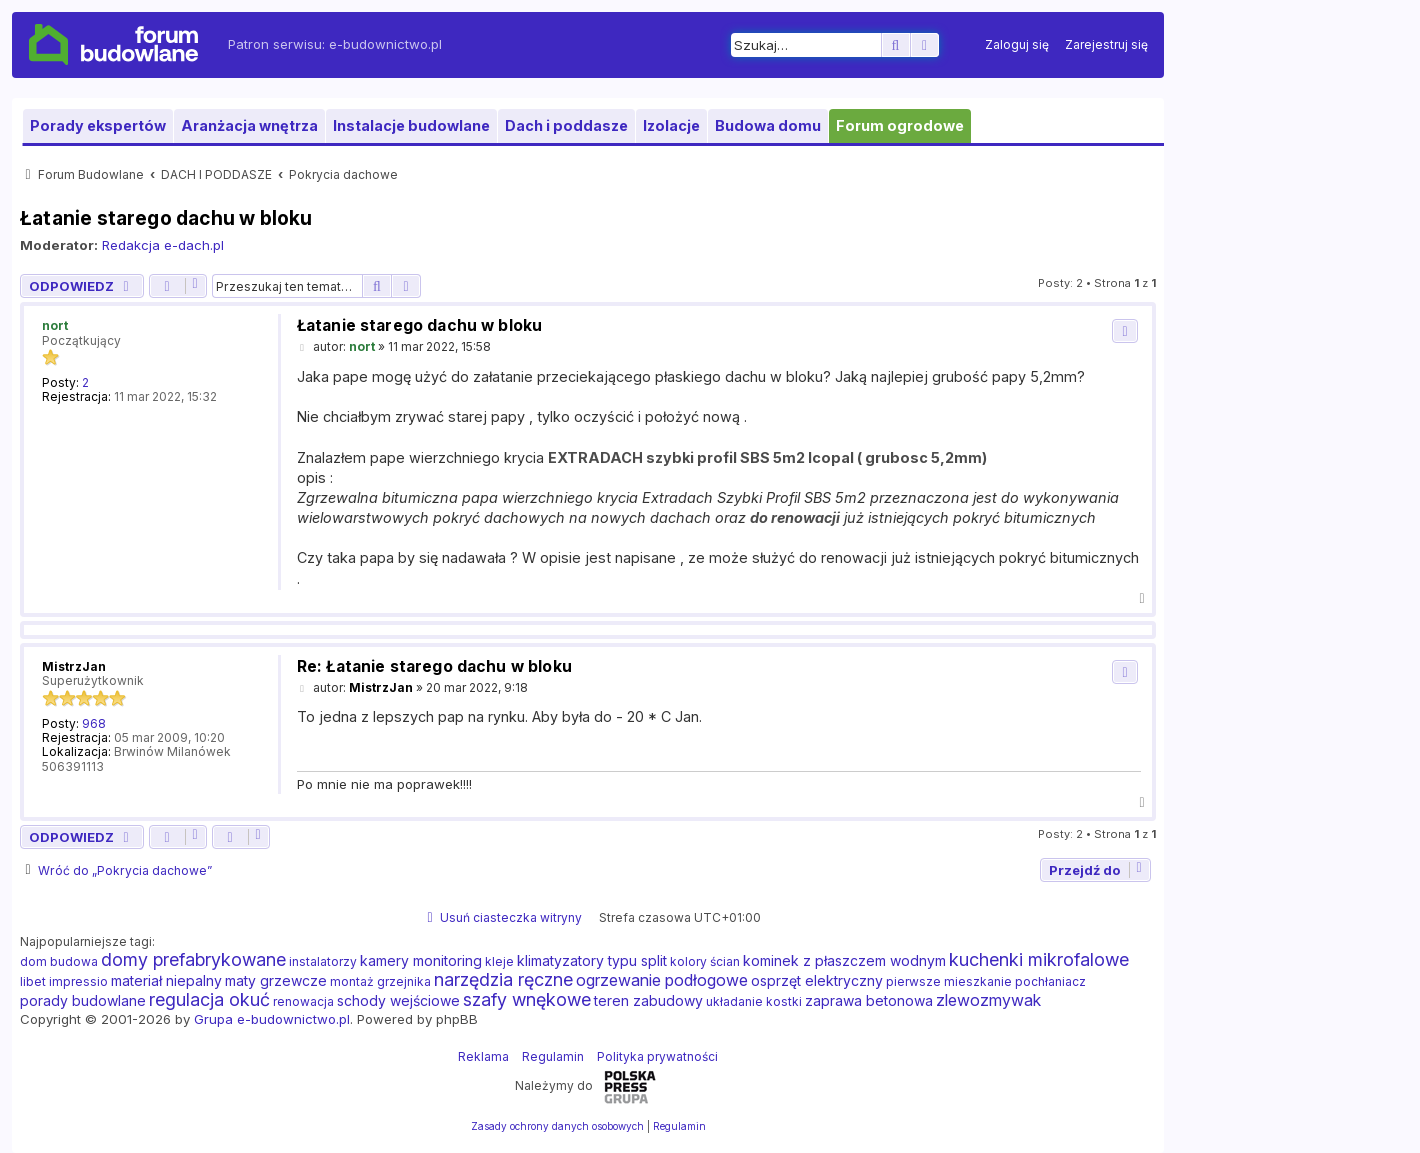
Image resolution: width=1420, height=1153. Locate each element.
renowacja (303, 1001)
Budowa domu (768, 125)
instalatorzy (323, 961)
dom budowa (59, 961)
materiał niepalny (166, 980)
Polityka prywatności (657, 1056)
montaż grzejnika (380, 981)
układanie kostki (754, 1001)
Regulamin (553, 1056)
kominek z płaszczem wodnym (844, 960)
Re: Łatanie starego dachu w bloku (434, 666)
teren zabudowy (648, 1000)
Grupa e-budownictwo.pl (272, 1019)
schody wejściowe (398, 1000)
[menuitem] (1017, 45)
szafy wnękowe (527, 1000)
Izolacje (671, 125)
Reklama (483, 1056)
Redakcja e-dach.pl (163, 245)
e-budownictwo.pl (385, 44)
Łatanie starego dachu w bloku (166, 218)
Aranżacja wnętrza (249, 125)
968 (94, 724)
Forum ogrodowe (900, 125)
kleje (499, 961)
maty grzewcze (276, 980)
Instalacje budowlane (411, 125)
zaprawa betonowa (869, 1000)
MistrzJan (74, 666)
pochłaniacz (1050, 981)
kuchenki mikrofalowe (1039, 960)
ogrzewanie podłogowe (662, 980)
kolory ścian (705, 961)
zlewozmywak (988, 1000)
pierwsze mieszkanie (949, 981)
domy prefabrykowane (193, 960)
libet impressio (64, 981)
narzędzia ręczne (503, 980)
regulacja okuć (209, 1000)
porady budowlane (83, 1000)
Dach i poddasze (566, 125)
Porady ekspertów (98, 125)
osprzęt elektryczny (817, 980)
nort (55, 325)
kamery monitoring (421, 960)
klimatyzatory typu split (592, 960)
